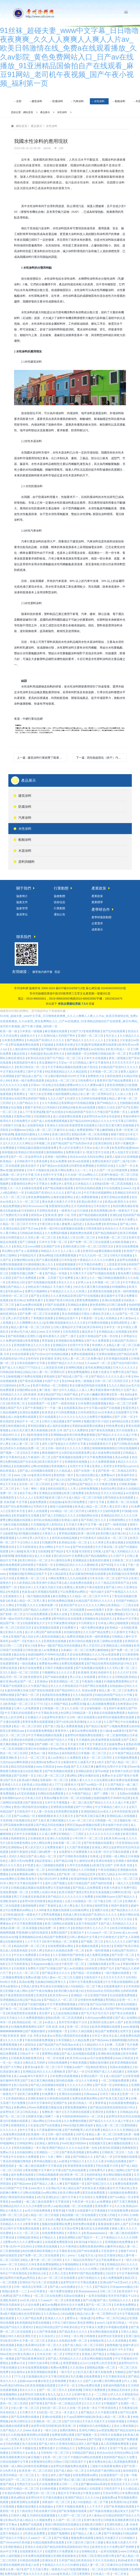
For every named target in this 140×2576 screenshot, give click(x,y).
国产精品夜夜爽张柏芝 (31, 2358)
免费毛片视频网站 (37, 1291)
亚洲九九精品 (107, 1874)
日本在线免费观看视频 (34, 2367)
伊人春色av (127, 1318)
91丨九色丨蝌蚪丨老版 (31, 1488)
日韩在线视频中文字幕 (31, 1363)
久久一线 (95, 1277)
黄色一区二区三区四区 (14, 2403)
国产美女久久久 (18, 2138)
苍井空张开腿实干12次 (73, 2022)
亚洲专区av (90, 1251)
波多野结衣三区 (10, 2112)
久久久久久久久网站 (18, 1143)
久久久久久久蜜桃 (78, 1448)
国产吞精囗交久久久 (94, 1520)
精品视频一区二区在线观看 (75, 2206)
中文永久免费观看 (25, 1955)
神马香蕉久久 (52, 1336)
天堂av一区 (66, 1062)
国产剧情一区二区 (12, 1614)
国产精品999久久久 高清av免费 (76, 1690)
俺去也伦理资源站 (30, 2313)
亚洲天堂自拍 (94, 2049)
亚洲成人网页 (101, 1847)
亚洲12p (55, 2268)
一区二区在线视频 (67, 2089)
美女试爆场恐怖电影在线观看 (92, 1219)
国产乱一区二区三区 (13, 2116)
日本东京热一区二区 (102, 1578)
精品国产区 (52, 1394)
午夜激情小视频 (92, 1681)
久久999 (22, 1538)
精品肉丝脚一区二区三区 (30, 1946)
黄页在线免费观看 (127, 1246)
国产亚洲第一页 (115, 1112)
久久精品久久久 (130, 1035)
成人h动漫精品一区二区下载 (85, 1901)
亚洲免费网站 (115, 1789)
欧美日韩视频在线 (124, 1928)
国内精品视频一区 (77, 1919)
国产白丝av (39, 1354)
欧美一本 (117, 1394)
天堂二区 (6, 1475)
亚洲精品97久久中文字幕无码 (84, 1829)
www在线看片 (96, 1609)
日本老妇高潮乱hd (13, 2493)
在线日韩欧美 (39, 1138)
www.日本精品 (129, 2551)
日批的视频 (12, 2443)
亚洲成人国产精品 (93, 2354)
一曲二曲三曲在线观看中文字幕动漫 (40, 2165)
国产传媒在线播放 (56, 1677)
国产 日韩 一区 (124, 1416)
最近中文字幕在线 (119, 2188)
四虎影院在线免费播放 (56, 1694)
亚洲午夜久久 (83, 2394)
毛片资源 (81, 1044)
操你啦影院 (69, 1753)
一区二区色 (96, 2116)
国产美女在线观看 (123, 2013)
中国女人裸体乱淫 (93, 1313)
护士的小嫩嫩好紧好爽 (95, 1394)
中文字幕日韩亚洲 (57, 2376)
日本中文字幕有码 (40, 2103)
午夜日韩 (45, 1224)
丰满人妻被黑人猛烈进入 (69, 1224)
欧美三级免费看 (74, 1493)
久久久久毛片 (93, 2403)
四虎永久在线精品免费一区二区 (25, 1448)
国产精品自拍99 (80, 1120)
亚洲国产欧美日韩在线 (60, 1300)
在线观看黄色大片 (100, 1443)
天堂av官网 (71, 2228)
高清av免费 (94, 1224)
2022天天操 (8, 2017)
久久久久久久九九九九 (73, 1416)
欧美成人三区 (68, 1237)
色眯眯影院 (18, 1838)
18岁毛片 (81, 2134)
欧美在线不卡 (31, 1165)
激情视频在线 (24, 1555)
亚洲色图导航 (23, 1345)
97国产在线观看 (55, 1304)
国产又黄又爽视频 (125, 2201)
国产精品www (100, 2040)
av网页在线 (78, 1703)
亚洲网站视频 (74, 1367)
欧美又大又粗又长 (62, 1816)
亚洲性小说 (34, 1336)
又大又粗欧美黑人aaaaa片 (17, 2309)
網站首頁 (28, 112)
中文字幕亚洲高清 (91, 1138)
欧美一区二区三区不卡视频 (55, 2067)
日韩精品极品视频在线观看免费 (37, 1147)
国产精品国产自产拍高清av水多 (73, 1143)
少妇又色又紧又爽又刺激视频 (116, 1125)
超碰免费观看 (38, 1502)
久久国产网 (43, 1529)
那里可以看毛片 (66, 1439)
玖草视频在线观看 (46, 1591)
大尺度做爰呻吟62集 (52, 1399)
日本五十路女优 (102, 2035)
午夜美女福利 (92, 2493)
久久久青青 (97, 1542)
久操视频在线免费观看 (122, 2192)
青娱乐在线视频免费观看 (110, 1712)
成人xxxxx (51, 2573)
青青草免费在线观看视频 (38, 1721)
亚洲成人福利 (70, 1520)
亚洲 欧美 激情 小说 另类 (61, 1215)
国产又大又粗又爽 (42, 1659)
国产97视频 (27, 1744)
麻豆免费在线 (98, 2461)
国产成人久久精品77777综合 (20, 1367)
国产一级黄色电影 (64, 1403)
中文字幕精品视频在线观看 (65, 1067)
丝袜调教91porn (12, 1798)
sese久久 (102, 2322)
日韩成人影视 (30, 1986)
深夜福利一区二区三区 (54, 1780)
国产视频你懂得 (35, 2031)
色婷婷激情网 (68, 2399)
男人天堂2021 (92, 1645)
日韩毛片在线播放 (121, 1255)
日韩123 (83, 2004)
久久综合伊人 (48, 2336)
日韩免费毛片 (86, 1080)
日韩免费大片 (20, 1138)
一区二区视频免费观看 (115, 2080)
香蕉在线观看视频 (20, 1268)
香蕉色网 (42, 1161)
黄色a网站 (45, 1255)
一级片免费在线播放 (92, 1627)
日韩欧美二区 (121, 1560)
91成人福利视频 (80, 1789)
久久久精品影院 (77, 1071)
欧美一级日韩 (50, 1228)
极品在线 (20, 1053)
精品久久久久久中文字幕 (108, 1120)
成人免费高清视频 (73, 1636)
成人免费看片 (34, 2049)
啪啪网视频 (7, 1932)
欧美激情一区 (37, 2134)
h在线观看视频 (73, 2049)
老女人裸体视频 (124, 2425)
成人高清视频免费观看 (39, 1699)
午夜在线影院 (95, 1587)
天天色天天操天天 (94, 2421)
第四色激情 (114, 1076)
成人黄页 (81, 1277)
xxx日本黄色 (105, 1412)
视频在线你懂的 (99, 2062)
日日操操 (83, 1210)
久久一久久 (14, 1188)
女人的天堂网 (14, 1717)
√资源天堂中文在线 (97, 1152)
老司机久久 (105, 1677)
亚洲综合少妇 (17, 1282)
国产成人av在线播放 (71, 1968)
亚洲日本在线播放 (37, 1748)
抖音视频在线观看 (117, 1358)
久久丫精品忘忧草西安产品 (112, 1582)
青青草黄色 (32, 2224)
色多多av (27, 1591)
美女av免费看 (59, 1161)
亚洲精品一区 (80, 1995)
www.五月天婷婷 (50, 1331)
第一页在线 (111, 1336)
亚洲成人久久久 (12, 1784)
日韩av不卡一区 (29, 2053)
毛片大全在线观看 (124, 2309)
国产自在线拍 (55, 1112)
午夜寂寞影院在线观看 (19, 1995)
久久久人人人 (95, 1040)
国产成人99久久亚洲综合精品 (58, 2443)
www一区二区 (9, 2264)
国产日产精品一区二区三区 (64, 1058)
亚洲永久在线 (56, 1125)
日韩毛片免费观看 (94, 2390)
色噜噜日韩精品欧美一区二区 (108, 1053)
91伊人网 (6, 1883)
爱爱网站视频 (51, 2053)
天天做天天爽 (75, 1524)
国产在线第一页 (85, 1470)
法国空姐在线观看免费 (75, 1452)
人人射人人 (77, 1569)
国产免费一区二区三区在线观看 (90, 1242)
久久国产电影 (114, 1784)
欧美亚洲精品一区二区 (65, 1681)
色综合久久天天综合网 (119, 1228)
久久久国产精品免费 (96, 1632)
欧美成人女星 (31, 2564)
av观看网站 (26, 1309)
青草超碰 (48, 1340)
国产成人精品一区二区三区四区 (100, 1089)
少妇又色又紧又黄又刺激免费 (94, 2372)
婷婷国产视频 (37, 1098)
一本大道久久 (70, 2412)
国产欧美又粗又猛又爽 (90, 1816)
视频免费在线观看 (81, 1233)
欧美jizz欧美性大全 (52, 1053)
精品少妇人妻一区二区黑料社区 (92, 1094)
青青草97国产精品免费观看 (114, 1080)
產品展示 (45, 112)
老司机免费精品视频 (98, 1367)
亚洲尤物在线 (104, 1143)
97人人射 (130, 2381)
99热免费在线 (115, 1425)
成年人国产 (49, 1443)
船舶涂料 (120, 101)
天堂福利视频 (62, 1887)
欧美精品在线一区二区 (73, 1542)
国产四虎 (94, 2439)
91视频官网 (71, 1138)
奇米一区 (6, 2022)
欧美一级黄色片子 (122, 1210)
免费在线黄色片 (102, 1161)
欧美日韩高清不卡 (51, 1461)
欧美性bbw (111, 1224)
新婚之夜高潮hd (27, 2345)
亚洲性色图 (70, 1246)
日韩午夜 (103, 1659)
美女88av (67, 1381)
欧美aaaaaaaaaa (95, 2233)
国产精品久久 (76, 1040)
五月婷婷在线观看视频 (92, 1098)
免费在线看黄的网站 (85, 2098)
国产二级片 (121, 1161)
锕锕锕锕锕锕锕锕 (12, 2031)
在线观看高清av (74, 1407)
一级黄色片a (67, 1210)
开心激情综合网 (60, 1560)
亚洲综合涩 (49, 2560)
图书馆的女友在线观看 (119, 1497)
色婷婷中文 (105, 1672)
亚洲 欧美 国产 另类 (24, 1399)
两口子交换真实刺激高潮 (30, 1896)
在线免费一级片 (100, 1919)
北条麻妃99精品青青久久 (51, 1981)
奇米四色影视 (123, 1811)
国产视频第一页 (75, 2183)
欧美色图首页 (34, 1677)
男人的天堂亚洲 (106, 2363)
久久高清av (51, 2313)
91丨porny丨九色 (73, 2255)
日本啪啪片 (128, 2538)
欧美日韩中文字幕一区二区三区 (25, 2340)
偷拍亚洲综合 (17, 1058)
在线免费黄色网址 (53, 2233)
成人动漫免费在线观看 (67, 1116)
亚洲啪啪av (57, 1434)
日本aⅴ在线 (54, 2120)
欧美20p (81, 2242)
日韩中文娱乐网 (38, 2363)
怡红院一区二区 (52, 2407)
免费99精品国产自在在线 (21, 1461)
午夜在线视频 (107, 1869)
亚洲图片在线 (100, 1910)
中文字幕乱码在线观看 (19, 1712)
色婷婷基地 (93, 2174)
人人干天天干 (34, 1941)
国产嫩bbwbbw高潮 (93, 2484)
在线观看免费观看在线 (59, 2242)
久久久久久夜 (53, 2049)
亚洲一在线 (90, 2147)
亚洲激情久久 (14, 1596)
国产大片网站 (14, 2067)
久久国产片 (117, 1555)
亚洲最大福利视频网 (57, 1094)
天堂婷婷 (5, 1820)
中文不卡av (63, 1546)
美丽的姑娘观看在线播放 (88, 1425)
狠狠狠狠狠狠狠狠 (28, 1219)
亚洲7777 (116, 2448)
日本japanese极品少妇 (45, 1964)
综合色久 (106, 1946)
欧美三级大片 (58, 1497)
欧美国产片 (131, 1251)
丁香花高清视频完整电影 (16, 2161)
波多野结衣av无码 (95, 1116)
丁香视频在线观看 (42, 1318)
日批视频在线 (42, 1116)
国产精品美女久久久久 (56, 1972)
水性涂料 (99, 101)
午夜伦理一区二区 (73, 1964)
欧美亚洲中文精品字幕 (48, 1582)
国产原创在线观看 (43, 1690)
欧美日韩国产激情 (45, 1268)
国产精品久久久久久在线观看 (120, 2529)
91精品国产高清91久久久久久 (46, 1040)
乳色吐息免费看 (35, 2533)
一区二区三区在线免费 (47, 2295)
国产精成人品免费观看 (87, 1887)
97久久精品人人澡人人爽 (77, 1390)
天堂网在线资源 (46, 1210)
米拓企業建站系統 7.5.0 (73, 1003)
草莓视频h (23, 1932)
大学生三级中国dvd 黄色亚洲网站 (73, 2322)
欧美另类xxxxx (115, 1838)
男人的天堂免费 (69, 1147)
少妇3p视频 (67, 2313)
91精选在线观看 (29, 2560)
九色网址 (72, 1484)
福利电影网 (112, 1511)
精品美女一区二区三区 (61, 1080)
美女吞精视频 (71, 1313)
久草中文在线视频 (78, 1865)
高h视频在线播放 (29, 1533)
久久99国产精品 (58, 1703)
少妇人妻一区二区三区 (25, 1443)
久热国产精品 (70, 1394)
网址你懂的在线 (89, 1775)
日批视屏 (43, 1551)
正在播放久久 (34, 1717)
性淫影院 (85, 1551)
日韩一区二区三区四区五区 (96, 1246)
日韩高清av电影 (42, 1959)
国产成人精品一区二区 (42, 1856)
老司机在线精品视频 (89, 1188)
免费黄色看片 (75, 1152)
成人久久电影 (43, 1555)
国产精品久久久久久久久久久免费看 (70, 1896)
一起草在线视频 (96, 2295)
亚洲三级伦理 (61, 1134)
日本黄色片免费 (123, 1219)
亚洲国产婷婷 (99, 1995)
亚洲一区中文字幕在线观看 (112, 1851)
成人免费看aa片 (105, 1475)
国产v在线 (63, 1721)
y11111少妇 (87, 2363)
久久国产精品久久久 (27, 1103)
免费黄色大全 (96, 1076)
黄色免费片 (125, 1273)
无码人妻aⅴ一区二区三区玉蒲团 (61, 1977)
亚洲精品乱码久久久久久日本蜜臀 (22, 2206)
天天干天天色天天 (37, 2439)
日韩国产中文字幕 (17, 2188)
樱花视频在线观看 (110, 1251)
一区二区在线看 (55, 2058)
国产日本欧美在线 (67, 2327)
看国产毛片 (15, 1407)
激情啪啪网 (29, 1905)
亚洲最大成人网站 (17, 1990)
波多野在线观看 (127, 1260)
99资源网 (7, 1134)
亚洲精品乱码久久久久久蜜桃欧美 (77, 1564)
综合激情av (37, 1762)
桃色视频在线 (17, 1425)
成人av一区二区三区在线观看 (57, 2277)
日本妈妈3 (51, 1107)
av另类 (43, 2529)
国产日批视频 (112, 1407)
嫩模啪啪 (108, 1129)
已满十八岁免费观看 (27, 1708)
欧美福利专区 (127, 1475)
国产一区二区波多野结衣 (27, 1156)
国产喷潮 (37, 2403)
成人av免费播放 (48, 1650)
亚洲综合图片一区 (92, 2076)
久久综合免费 (31, 2304)
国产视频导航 (49, 1049)
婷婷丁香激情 (48, 1905)
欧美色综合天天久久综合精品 (105, 1493)
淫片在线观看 (48, 1416)
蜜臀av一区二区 (84, 1959)
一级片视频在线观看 (38, 1596)
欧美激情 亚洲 (51, 1358)
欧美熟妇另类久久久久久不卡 (91, 1928)
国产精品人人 (17, 1286)
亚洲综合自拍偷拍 (70, 2094)
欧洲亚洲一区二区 (73, 2174)
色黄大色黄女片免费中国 (109, 1372)
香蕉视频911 (59, 1466)
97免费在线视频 (98, 1322)
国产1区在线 (72, 2421)
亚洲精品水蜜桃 (77, 1304)
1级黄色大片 (27, 1035)
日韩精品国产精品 (83, 2452)
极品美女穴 (89, 1331)
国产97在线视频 (88, 1295)
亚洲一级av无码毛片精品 (123, 1609)
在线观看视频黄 (66, 1264)
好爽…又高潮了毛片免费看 (56, 1277)
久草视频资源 (111, 2439)
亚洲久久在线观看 (59, 1838)
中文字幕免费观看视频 (98, 1457)
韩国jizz (6, 2291)
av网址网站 (50, 2192)
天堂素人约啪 (107, 2215)
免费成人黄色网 (74, 1587)
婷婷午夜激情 (118, 1708)
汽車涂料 (78, 101)
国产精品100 (64, 1860)
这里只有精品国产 (91, 1336)
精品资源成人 (9, 1470)
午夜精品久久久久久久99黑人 (69, 1291)
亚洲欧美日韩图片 (93, 2524)
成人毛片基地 (84, 1905)
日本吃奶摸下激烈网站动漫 (103, 2470)
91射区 (71, 1098)
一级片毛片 (66, 2372)
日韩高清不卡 (25, 1811)
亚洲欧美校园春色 (58, 1322)
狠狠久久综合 (107, 1107)
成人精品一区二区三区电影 (86, 1497)
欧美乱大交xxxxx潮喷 (28, 1246)
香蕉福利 (50, 1376)
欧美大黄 (30, 1551)
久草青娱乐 (128, 1336)
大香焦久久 (49, 1533)
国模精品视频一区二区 (31, 1869)
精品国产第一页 (10, 1623)
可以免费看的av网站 (73, 1591)
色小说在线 (21, 2085)
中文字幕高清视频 (54, 1349)
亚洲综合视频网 (29, 1412)
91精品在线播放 (116, 2161)
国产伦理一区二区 (123, 1955)
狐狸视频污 (114, 2345)
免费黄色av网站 (49, 1663)
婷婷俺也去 (121, 2085)
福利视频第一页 (77, 1053)
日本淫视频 (63, 2040)
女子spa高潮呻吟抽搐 (77, 2416)
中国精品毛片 (28, 1255)
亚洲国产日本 (52, 1246)
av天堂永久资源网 (23, 1529)
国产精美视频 (16, 1336)
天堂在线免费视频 (78, 1654)
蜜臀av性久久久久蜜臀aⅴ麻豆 (86, 1085)
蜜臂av (71, 2318)
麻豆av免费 (49, 2304)
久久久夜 (120, 1564)
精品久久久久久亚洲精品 (119, 2129)
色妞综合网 (108, 1488)
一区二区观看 (9, 2282)
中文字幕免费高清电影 (62, 1623)
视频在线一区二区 (51, 1829)
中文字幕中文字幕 (50, 2170)
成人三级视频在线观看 (50, 1865)
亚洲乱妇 (115, 1215)
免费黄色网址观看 (63, 2434)
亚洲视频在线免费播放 (70, 1340)
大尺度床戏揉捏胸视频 (23, 1829)
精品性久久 (108, 1618)
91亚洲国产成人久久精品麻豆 (106, 2071)
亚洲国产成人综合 (22, 1636)
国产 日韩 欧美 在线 (120, 1865)
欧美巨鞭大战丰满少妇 (112, 1533)
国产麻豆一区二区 (28, 1694)
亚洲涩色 (41, 1497)
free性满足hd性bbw (74, 2143)
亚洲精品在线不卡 (67, 1318)
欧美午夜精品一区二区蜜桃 (50, 1385)
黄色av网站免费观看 (63, 1748)
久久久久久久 (9, 2129)
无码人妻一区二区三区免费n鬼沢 (83, 1358)
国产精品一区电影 (56, 1273)
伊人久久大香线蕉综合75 (24, 1349)
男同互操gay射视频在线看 (84, 1825)
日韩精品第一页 (81, 1712)
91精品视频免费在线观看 (48, 2542)
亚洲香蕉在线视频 (101, 1291)
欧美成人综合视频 (35, 1784)
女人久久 (66, 2394)
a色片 (101, 1762)
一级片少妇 (35, 1094)
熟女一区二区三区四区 (28, 1726)
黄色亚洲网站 (68, 2237)
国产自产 (123, 1107)
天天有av (87, 1147)
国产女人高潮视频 (27, 1251)
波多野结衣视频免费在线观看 (116, 1717)
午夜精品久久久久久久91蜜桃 (96, 1260)
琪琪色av (37, 1215)
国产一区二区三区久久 (53, 2390)
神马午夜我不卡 (37, 2076)
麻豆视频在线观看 (56, 1031)
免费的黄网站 (68, 2430)
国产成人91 (74, 1192)
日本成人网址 (107, 1623)
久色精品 (33, 1053)
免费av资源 (32, 1977)
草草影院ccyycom (126, 1466)
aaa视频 (16, 2201)
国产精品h (57, 1551)
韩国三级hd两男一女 (43, 1851)
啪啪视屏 (123, 1623)
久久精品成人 (65, 1470)
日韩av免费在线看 (109, 1959)
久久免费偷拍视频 (75, 2120)
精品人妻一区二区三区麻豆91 (47, 1129)
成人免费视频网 (113, 2277)
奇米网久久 (99, 1345)
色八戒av (105, 1730)
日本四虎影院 (71, 1331)
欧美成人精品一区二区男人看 (94, 1506)
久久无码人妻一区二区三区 (39, 1237)
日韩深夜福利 (94, 1228)
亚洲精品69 (66, 1107)
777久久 (41, 1703)
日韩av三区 (60, 2461)
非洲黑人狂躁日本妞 (44, 1892)
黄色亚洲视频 (116, 1085)
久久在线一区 (74, 1174)
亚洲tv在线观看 (112, 1300)
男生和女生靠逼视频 (97, 1892)
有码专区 (34, 1358)
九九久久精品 (118, 1385)
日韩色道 (30, 1650)
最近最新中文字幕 (113, 1295)
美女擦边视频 (90, 1349)
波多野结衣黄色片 (42, 1439)
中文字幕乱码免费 (12, 1071)
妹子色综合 (91, 1067)
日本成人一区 (102, 2573)
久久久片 (98, 1654)
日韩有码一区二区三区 (14, 1295)
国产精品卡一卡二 (90, 2237)
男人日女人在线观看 (83, 1677)
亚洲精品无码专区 (126, 1192)
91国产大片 (77, 1031)
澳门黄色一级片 (49, 1390)
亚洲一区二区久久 (51, 2345)
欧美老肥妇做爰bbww (125, 1147)
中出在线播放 (112, 1188)
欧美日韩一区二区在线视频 (74, 1798)
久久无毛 (56, 1138)
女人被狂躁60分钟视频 (24, 1049)
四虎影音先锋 (65, 1044)
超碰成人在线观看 (90, 2488)
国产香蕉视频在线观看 (68, 1457)
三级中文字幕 (34, 1071)
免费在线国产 (59, 1932)
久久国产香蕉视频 (78, 1847)
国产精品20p (33, 1999)
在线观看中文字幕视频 (124, 1309)
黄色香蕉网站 (99, 1304)
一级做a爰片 (86, 2318)
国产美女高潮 (40, 1295)
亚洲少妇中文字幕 (89, 1529)
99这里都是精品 (55, 1071)
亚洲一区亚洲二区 (127, 1129)
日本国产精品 (68, 2560)
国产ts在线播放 (51, 2125)
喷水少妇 (30, 1645)
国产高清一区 (104, 2085)
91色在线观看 (21, 1354)
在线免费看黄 (120, 1659)
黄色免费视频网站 (40, 1197)
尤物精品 (121, 2372)
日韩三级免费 (118, 1304)
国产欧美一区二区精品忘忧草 (117, 1470)
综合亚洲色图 (130, 1573)
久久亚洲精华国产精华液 (69, 1955)
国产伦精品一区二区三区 (24, 2488)
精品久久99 (27, 2264)
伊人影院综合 (55, 1524)
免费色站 (83, 2448)
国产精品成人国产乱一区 (33, 1076)
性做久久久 (34, 1641)
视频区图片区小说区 (97, 1421)
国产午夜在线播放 (42, 1990)
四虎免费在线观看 (67, 1811)
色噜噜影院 (7, 1497)
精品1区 (130, 2277)
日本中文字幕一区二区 (53, 1242)
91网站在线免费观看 (51, 1793)
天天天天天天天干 (123, 1062)
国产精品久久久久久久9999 (26, 1919)
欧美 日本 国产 (60, 1430)
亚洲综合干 (77, 1932)
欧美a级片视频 (29, 1780)
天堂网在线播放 (106, 1354)
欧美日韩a (18, 1300)
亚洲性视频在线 (100, 1878)
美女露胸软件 (48, 1062)
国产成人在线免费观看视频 (50, 1120)
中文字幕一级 (94, 1524)
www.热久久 (38, 2188)
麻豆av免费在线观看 (30, 1304)
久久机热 (13, 2434)
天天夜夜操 (126, 2407)
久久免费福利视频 (113, 1179)
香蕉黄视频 (73, 2300)
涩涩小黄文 (121, 1506)
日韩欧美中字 (25, 1161)
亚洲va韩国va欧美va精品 (52, 1569)
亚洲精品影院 (84, 1771)
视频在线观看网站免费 (42, 2179)
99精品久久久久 (50, 1251)
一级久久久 (122, 1883)
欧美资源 (48, 1412)
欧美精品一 (7, 1161)
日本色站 (45, 1955)
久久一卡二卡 (83, 1170)
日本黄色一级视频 (31, 1031)
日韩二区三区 (87, 1237)
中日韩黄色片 (89, 1538)
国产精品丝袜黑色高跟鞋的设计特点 (109, 1663)
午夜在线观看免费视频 (74, 1049)
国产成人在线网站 (127, 2017)
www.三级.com (23, 1475)
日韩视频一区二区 (53, 1708)
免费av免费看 (59, 2367)
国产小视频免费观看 (116, 1726)
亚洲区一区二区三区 (91, 1035)
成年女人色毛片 (52, 2228)
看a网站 (72, 1775)
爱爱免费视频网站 (88, 1300)
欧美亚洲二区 (17, 1403)
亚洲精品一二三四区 (71, 1833)
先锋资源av (125, 1703)
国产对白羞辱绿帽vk (18, 1506)
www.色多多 (33, 2430)
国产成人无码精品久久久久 (59, 1515)
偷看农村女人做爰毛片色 (79, 1762)
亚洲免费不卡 (104, 2206)
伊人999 (5, 1080)
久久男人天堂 (58, 2273)
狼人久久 (48, 1264)
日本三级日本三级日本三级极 (85, 2542)
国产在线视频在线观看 (42, 1282)
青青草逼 (101, 2103)
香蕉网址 (20, 1094)
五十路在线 (24, 2511)
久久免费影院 (80, 1430)
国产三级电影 (28, 1242)
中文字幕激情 (124, 2358)
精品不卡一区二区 (28, 1421)
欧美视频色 (24, 2322)
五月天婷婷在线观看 (77, 2112)
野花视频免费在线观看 (25, 1044)
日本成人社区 (33, 1798)
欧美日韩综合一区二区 (31, 1067)
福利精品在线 (120, 1421)
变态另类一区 (119, 2479)
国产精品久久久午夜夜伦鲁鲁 (97, 1439)
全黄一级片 (15, 2569)
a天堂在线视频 (26, 1793)
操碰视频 (13, 1376)
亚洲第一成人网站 (115, 1856)
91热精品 (20, 2179)
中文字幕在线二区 (107, 1546)
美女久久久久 (67, 1282)
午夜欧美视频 (79, 2062)
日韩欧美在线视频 (46, 2246)
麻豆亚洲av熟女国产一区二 (17, 1681)
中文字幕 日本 (31, 1174)
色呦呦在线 (91, 1618)
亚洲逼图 (38, 1112)
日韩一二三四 (14, 1645)
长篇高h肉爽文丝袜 (17, 1690)
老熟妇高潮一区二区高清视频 (90, 1134)
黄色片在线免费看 (31, 1668)
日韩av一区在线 (41, 1085)
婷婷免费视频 (90, 1488)
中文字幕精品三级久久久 (111, 1807)
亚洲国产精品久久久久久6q (65, 1363)
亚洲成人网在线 (94, 1614)
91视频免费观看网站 (117, 1681)
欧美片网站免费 (62, 1170)
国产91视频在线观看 (102, 1273)
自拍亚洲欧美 (34, 1771)
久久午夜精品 (51, 1103)
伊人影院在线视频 (48, 1636)
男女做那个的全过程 (115, 1825)
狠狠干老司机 (34, 1107)
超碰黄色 (11, 1533)
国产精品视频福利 (107, 1233)
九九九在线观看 (77, 1578)
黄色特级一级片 (63, 1475)
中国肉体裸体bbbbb (75, 2116)
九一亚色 (42, 2475)
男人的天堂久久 (39, 1538)
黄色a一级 (44, 1645)
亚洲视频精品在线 (30, 1937)
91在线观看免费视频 (39, 1730)
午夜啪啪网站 (71, 2264)
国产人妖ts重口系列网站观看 (103, 2381)
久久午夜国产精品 (37, 1686)
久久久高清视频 (116, 2340)
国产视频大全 (117, 2219)
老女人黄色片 (99, 2448)
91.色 (26, 1434)
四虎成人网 (70, 1914)
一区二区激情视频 (113, 1479)
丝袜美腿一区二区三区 (112, 1237)
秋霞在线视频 (41, 2322)
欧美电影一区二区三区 (22, 1089)
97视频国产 (111, 2403)
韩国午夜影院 (120, 1905)
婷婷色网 (75, 2390)
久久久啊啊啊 (23, 1322)
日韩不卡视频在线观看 (59, 1668)
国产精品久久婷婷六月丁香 (42, 1609)
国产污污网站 (84, 1807)
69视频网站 (119, 1286)
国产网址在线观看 (96, 1686)
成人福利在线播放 (59, 1425)
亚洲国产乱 (60, 2103)
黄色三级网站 (9, 1255)
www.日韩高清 (45, 1766)
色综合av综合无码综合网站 (87, 1156)
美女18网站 (46, 1546)
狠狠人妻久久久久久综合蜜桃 (90, 1780)
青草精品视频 (36, 1425)
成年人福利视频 (10, 2555)
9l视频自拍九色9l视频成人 (52, 1309)
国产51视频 (48, 1968)
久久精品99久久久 (93, 2044)
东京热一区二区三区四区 (35, 1484)
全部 (18, 101)
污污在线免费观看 (37, 1614)
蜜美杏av (30, 2067)
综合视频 (59, 1085)
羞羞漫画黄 (63, 1699)
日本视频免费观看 (126, 1757)
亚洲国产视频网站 (59, 2533)
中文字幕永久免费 (45, 1183)
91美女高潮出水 (24, 2354)
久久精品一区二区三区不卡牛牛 (89, 1596)
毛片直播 (11, 2004)
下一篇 (101, 757)
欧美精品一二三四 (120, 1605)
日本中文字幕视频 (56, 1802)
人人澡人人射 (123, 1094)
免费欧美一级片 (52, 2112)
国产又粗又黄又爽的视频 (46, 1179)
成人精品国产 (114, 2076)
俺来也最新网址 (63, 1197)
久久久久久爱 (67, 1672)
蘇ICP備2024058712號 (70, 988)
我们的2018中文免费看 (69, 1555)
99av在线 (69, 2125)
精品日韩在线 (45, 2327)
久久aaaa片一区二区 (97, 1363)
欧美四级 (114, 1573)
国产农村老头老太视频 (91, 2188)
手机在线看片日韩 (107, 2165)
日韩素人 (98, 1551)
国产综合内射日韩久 (126, 1363)
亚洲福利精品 (90, 1811)
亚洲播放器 (80, 1560)
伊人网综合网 (42, 1842)
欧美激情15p (119, 2502)
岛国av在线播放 (129, 1793)
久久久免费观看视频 (102, 1461)
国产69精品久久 (107, 1103)
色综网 (65, 1712)
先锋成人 (95, 1856)
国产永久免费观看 (25, 1277)
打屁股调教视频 (77, 2569)
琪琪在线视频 (23, 2147)
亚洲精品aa (46, 1089)
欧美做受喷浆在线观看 (81, 1125)
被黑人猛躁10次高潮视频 (122, 1156)
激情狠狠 (19, 1170)
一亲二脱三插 (79, 1802)
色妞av (129, 1394)
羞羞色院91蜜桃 (25, 1134)
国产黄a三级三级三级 (72, 2479)
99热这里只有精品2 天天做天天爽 (49, 1286)
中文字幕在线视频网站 (98, 1192)
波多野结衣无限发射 (111, 2336)
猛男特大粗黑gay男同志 (20, 2277)
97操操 (126, 1511)
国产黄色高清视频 (31, 1381)
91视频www (19, 1129)
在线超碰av (12, 1210)
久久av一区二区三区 (79, 1820)
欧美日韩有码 (93, 1327)
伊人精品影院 (58, 1573)
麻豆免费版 (60, 1596)
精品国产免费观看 (17, 1659)
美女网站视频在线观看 (14, 1439)
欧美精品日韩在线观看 (30, 1152)
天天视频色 (37, 1524)
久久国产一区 (125, 1165)
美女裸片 (45, 2013)
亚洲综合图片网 (104, 2555)
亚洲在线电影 (105, 1860)
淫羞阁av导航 (23, 1116)
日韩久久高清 (31, 1542)
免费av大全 (54, 1762)
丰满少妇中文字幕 (93, 2264)
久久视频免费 (42, 2520)
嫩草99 (100, 1766)
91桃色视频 (49, 2488)
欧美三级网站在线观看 (108, 1641)
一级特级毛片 (99, 1309)
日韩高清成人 (31, 2112)
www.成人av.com (126, 1932)
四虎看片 (112, 2112)
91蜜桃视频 (32, 1264)
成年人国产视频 (55, 1883)
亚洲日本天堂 (17, 1511)
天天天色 (11, 1484)
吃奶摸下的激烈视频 (32, 2004)
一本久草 (39, 2147)
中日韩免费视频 (65, 1412)
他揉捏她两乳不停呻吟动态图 (46, 1654)
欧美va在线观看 (86, 1107)
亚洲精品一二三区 (48, 2152)
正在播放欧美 (36, 1838)
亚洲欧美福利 (9, 1901)
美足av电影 (122, 1457)
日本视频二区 (42, 1143)
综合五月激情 (31, 1452)
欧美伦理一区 (111, 2268)
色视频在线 (16, 1573)
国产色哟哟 (74, 1421)
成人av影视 (116, 1268)
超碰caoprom (27, 2381)
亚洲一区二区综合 (78, 2026)
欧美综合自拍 (36, 1058)
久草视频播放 (48, 2479)
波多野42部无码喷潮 (32, 1901)
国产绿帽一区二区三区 (51, 1744)
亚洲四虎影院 (119, 1322)
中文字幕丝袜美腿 (95, 1268)
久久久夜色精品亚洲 (63, 1295)
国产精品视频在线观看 (59, 1188)
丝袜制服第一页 (96, 1708)
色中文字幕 (26, 2129)
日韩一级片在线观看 (82, 1717)
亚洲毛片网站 (88, 2430)
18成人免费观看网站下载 (84, 1129)
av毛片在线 (7, 1578)
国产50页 (106, 1564)
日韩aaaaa (91, 2094)
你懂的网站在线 (24, 1260)
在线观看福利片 (113, 1986)
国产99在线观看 (83, 1546)
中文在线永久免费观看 (25, 2156)
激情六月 (65, 1928)
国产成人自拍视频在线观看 (36, 1470)
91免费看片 (69, 1627)
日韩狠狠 (11, 1309)
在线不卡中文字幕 (121, 2349)
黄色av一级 (38, 1753)
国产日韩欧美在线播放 (73, 1856)
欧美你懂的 (78, 1721)
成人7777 (25, 1112)
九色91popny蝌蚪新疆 (14, 1762)
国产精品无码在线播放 (67, 1645)
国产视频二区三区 (92, 1941)
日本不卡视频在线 (39, 1170)
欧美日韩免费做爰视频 (81, 1434)
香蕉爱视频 (32, 1340)
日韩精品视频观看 (114, 1277)
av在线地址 (98, 1049)
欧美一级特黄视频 (126, 1291)
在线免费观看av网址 (24, 1874)
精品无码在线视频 (22, 1766)
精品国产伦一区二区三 (31, 2219)
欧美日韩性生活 (21, 2421)
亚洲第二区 (40, 2286)
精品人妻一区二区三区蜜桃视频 (116, 2125)
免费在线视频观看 (12, 1264)
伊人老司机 (65, 1183)
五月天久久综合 (122, 1919)
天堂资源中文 (110, 2251)
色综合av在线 (8, 1937)
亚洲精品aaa (16, 1730)
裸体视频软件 (51, 1452)
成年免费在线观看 (22, 2174)
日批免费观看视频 (65, 1255)
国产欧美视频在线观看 (59, 1771)
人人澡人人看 (72, 1251)
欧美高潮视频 (100, 1210)
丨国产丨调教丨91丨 (104, 1793)
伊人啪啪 (16, 1551)
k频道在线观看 (33, 1188)
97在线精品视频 (84, 1103)
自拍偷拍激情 (73, 1632)
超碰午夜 (128, 2345)
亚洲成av (43, 1681)
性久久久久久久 (116, 1941)
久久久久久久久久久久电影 (103, 1833)
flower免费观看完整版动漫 (46, 2107)
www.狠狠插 (130, 2026)
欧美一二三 (20, 2291)
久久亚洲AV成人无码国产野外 (57, 1035)
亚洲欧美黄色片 (27, 1878)
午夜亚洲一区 (81, 2201)
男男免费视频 (52, 1914)
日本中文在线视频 (95, 1058)
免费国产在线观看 (95, 2179)
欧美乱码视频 (127, 2004)
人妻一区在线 (45, 1811)
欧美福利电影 (80, 1878)
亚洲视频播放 (129, 1829)
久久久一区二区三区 (13, 1197)
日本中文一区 (112, 1327)
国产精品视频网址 (97, 1555)
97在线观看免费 (118, 2210)
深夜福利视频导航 (114, 2385)
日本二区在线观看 (73, 1609)
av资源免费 (112, 1654)
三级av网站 (38, 2120)
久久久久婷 (78, 1322)
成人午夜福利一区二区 (37, 1457)
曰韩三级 (59, 1484)
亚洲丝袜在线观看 (22, 1739)
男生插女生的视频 (52, 1986)
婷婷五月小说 (114, 1138)
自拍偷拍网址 (23, 1466)
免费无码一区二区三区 (41, 2493)
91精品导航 (131, 1076)
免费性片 (34, 1968)
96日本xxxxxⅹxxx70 (34, 1206)
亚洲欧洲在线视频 (109, 2053)
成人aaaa (20, 2076)
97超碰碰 (48, 1044)
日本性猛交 (68, 1260)
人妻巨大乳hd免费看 (21, 1860)
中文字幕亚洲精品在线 (93, 1748)
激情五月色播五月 (107, 2538)
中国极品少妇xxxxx (61, 2529)
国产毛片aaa (30, 1228)
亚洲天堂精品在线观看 (115, 1197)
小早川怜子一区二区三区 (88, 1838)
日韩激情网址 (118, 1520)
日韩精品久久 (67, 2448)
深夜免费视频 (115, 1614)
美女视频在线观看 (59, 1910)
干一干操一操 (53, 1407)
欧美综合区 (41, 1789)
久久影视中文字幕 (123, 1632)
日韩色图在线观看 (59, 2098)
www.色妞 (63, 1766)
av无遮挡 (132, 1493)
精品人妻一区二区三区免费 (116, 1690)
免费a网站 (21, 2107)
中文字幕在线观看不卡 (28, 1883)
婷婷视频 (8, 1152)
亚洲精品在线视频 (51, 1493)
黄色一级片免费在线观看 (29, 1080)
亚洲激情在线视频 (76, 1461)
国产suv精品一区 (92, 1784)
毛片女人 (112, 1035)
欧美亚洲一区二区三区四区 (36, 2470)
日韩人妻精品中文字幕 (68, 1327)
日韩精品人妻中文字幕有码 (92, 1062)
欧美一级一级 (9, 1031)
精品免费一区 (48, 1928)
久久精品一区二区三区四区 (22, 1672)
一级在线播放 (28, 1663)
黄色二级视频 (118, 1058)
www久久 (129, 1188)
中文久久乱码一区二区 (93, 1255)
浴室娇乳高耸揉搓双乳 (14, 1479)
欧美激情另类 (40, 1434)
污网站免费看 (57, 1578)
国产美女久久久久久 (30, 2573)
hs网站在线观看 (91, 2457)
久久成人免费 (48, 1833)
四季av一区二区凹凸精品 (111, 2318)
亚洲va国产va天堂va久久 (116, 2282)
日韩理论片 (18, 2452)
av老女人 (106, 1811)
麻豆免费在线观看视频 (124, 1780)
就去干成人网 (28, 1493)
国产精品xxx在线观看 (56, 1165)
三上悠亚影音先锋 (115, 1264)
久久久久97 (122, 1672)
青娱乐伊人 (26, 1587)
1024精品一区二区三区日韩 (67, 1511)
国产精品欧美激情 (17, 1179)
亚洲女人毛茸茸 (102, 1466)
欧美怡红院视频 (110, 2147)
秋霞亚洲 (129, 1407)
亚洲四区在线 (105, 1165)
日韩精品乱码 (129, 2112)
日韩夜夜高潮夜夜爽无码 (27, 2058)
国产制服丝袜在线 (126, 2138)
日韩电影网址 (26, 2143)
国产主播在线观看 (48, 1260)
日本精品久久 (84, 1183)
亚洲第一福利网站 (56, 1156)
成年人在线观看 (38, 1511)
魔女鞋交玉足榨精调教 (95, 2228)
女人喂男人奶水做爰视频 (33, 2268)
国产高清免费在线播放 (25, 2416)
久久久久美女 (42, 1345)
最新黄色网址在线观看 (35, 2434)
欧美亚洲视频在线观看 (106, 2026)
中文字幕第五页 (97, 1744)
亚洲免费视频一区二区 (14, 1892)
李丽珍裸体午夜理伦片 (110, 1390)
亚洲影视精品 (14, 2546)
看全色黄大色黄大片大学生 (59, 1201)
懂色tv (68, 1219)
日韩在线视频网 (127, 1448)
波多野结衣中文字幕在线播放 (79, 2282)
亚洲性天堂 (29, 2336)
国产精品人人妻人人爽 (48, 2183)
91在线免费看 (54, 1919)
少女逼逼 (112, 1040)
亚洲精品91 (60, 1345)
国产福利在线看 (51, 1632)
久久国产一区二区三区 (72, 2515)
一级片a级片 (96, 1591)
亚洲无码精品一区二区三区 (17, 2475)
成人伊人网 (102, 1147)
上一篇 (42, 757)
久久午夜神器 (90, 2080)
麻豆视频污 (35, 2457)
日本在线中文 (102, 1206)
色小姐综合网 (85, 1475)
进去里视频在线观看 (47, 1627)
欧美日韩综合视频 (78, 1399)
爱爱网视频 (125, 1439)
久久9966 (43, 1134)
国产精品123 (94, 1726)
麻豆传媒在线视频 (17, 1524)
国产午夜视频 (34, 1407)
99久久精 (14, 2336)
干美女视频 (26, 1569)
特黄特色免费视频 (83, 1165)
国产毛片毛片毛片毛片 (95, 2013)
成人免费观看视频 (87, 1197)
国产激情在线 (34, 1802)
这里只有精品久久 (89, 2277)
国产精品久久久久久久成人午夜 (111, 1376)
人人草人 (73, 1488)
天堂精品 (76, 1614)
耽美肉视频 (24, 1959)
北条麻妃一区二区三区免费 (78, 1650)
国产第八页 (52, 1726)
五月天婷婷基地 (81, 1206)
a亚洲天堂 (99, 1865)
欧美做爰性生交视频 (27, 1515)
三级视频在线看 (52, 1219)
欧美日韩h (37, 2138)
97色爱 (21, 1605)
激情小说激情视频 (104, 1399)
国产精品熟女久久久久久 (94, 2309)
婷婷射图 (28, 1564)
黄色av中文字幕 (127, 1618)
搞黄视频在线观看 (67, 1089)
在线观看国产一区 (39, 1403)
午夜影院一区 (90, 1318)
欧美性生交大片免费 (71, 2304)
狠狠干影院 (118, 1134)
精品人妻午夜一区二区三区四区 (31, 1327)
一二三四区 (101, 2394)
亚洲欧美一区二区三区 (31, 1578)
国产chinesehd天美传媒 (15, 2542)
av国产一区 (18, 1641)
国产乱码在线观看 (114, 1031)
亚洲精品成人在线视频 (113, 1331)
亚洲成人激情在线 (48, 2143)
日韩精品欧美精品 (31, 1233)
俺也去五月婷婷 (35, 2062)
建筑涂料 (37, 101)
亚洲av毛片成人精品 (24, 1331)
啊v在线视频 (41, 1466)
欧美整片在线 (121, 1771)
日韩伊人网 (18, 2515)
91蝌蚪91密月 (121, 1892)
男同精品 (111, 1999)
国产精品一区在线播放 (87, 1972)
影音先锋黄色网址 (20, 1842)
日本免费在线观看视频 (92, 1403)
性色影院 (115, 1116)
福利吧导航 (111, 1829)
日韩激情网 (120, 1170)
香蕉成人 (98, 1789)
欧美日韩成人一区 (119, 1049)
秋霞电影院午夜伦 (25, 1062)
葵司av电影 (102, 1771)
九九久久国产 (56, 1098)
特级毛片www (104, 2138)
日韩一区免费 (45, 2089)
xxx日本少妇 (27, 2300)
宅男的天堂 (40, 1506)
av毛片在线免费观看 (100, 2058)
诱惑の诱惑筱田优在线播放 (31, 1807)
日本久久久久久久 (125, 1367)
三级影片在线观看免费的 (106, 2466)
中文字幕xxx (94, 1407)
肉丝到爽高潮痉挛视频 (62, 1869)
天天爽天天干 (79, 1273)
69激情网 (7, 1555)
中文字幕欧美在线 (47, 1712)
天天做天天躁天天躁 (49, 1587)
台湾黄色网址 (48, 1874)
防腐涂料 (57, 101)
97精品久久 (77, 2161)
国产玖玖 (123, 1578)
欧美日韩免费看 (75, 1502)
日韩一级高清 (56, 1448)
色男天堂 (126, 2031)
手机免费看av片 (111, 2259)
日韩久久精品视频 (53, 1421)
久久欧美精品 (23, 1582)
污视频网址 (49, 1672)
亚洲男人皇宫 (81, 1699)
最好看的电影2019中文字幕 (68, 1076)
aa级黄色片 (120, 1730)
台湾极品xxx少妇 (118, 2354)
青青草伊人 (62, 1730)
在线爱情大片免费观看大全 (76, 1851)
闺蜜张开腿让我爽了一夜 (27, 1273)
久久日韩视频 (87, 1869)
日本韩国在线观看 (70, 1268)
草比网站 (8, 1251)
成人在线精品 (109, 1318)
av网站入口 (92, 1174)
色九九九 (39, 1322)
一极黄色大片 (80, 1309)
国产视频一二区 (10, 1452)
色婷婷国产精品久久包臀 (120, 2457)
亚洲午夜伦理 (92, 2520)
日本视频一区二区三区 (104, 1071)
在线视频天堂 (98, 2143)
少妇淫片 (111, 2273)
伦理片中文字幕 (53, 1174)
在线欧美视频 (121, 1242)
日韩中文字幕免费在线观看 (86, 1981)
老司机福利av (14, 1291)
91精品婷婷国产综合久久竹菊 (84, 1112)
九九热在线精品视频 (66, 2013)
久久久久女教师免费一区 (43, 1605)
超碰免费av (116, 1744)
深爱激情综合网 (21, 1183)
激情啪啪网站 (55, 1152)
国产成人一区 (77, 2071)
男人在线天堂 (121, 1152)
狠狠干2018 (12, 1125)
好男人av (84, 1282)
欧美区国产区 (70, 1605)
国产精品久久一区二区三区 (61, 1999)
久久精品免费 (81, 2040)
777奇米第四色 (18, 2273)
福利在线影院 (57, 1488)
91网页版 (14, 1237)
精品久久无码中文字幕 (72, 1443)
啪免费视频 (93, 1031)
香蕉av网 (49, 1798)
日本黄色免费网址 (13, 1040)
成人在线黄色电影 (33, 1125)
